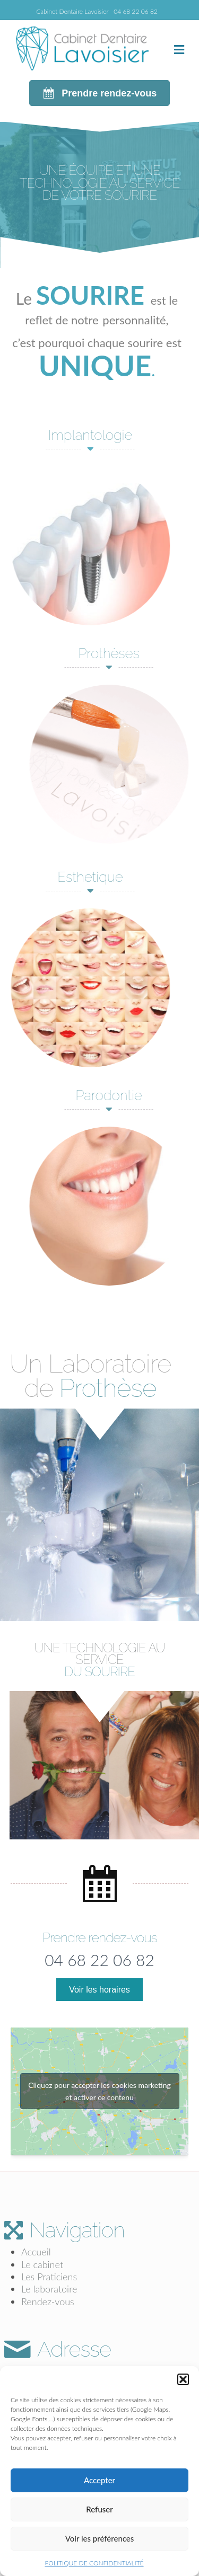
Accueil (36, 2252)
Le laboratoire (49, 2289)
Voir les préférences (99, 2538)
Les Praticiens (49, 2276)
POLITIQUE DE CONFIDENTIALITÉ (94, 2563)
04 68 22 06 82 (136, 11)
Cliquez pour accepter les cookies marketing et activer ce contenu (99, 2091)
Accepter (99, 2480)
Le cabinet (42, 2264)
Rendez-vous (47, 2301)
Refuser (99, 2509)
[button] (183, 2379)
